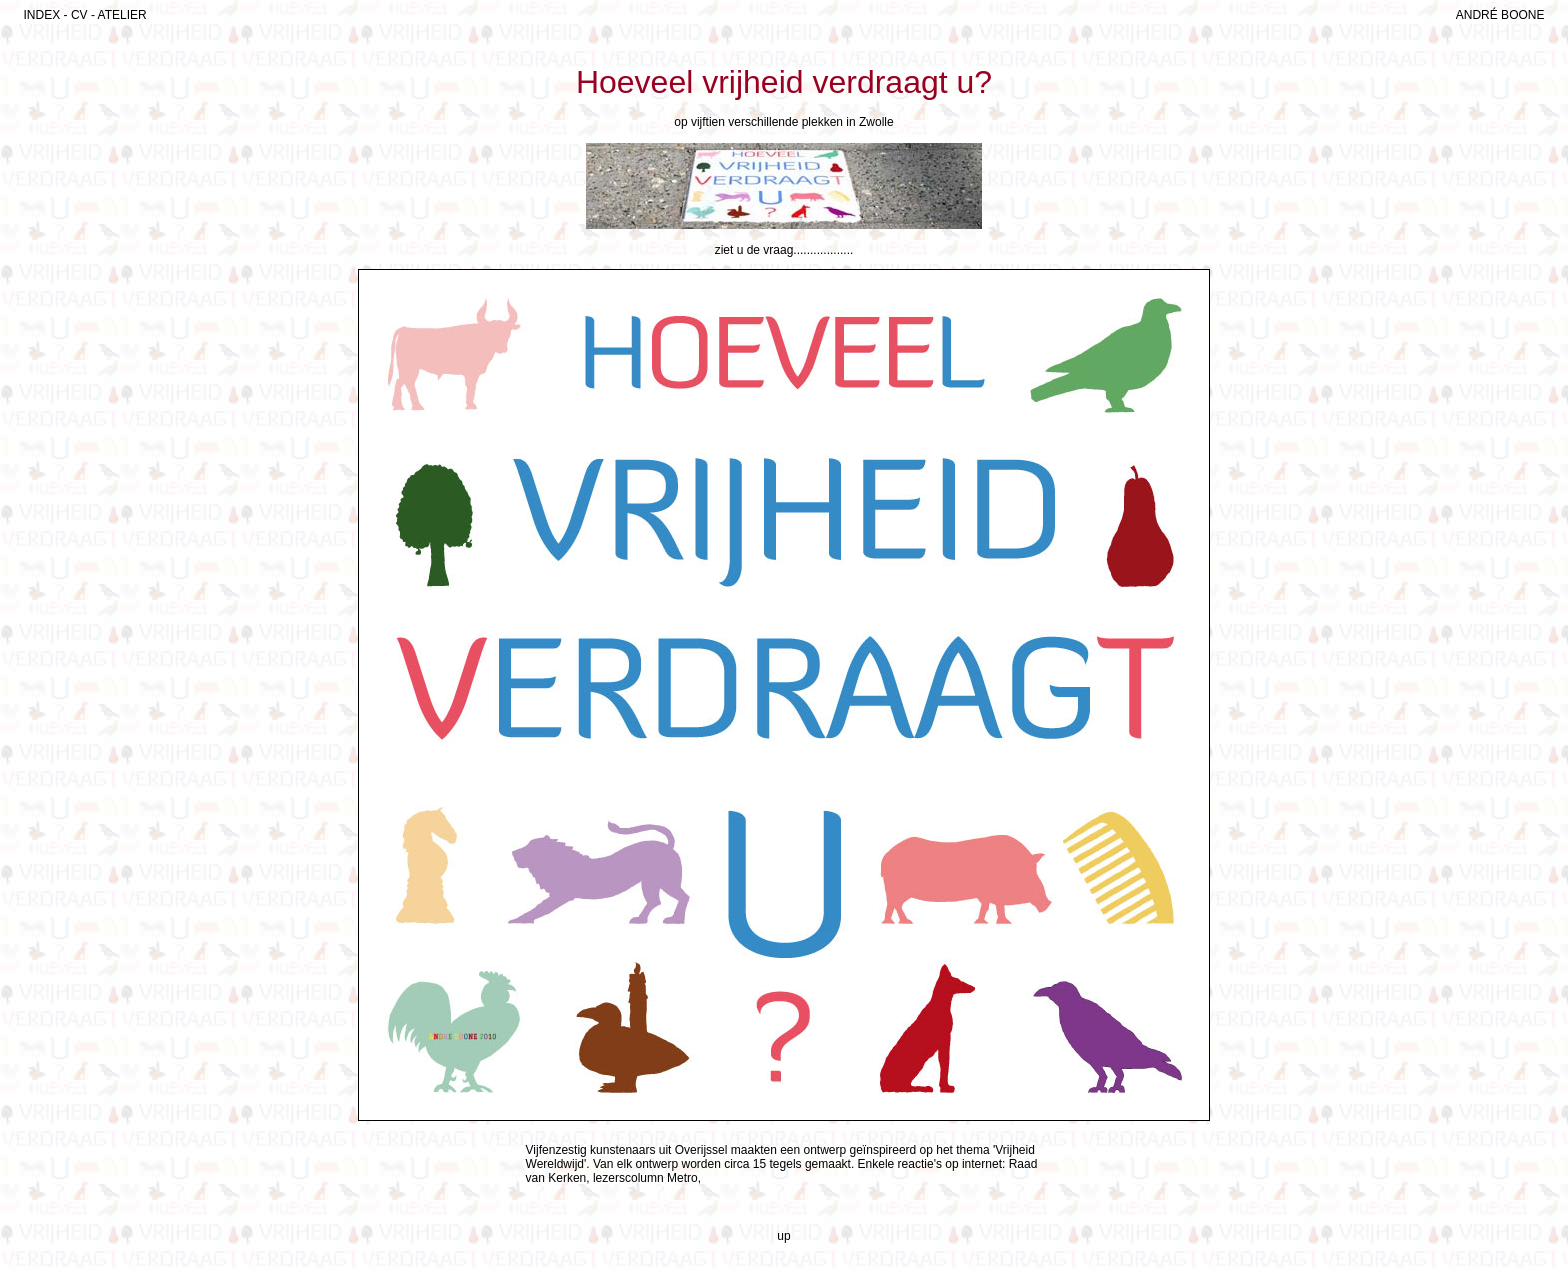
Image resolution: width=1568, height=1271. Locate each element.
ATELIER (122, 15)
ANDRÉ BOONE (1500, 15)
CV (79, 15)
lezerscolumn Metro (645, 1178)
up (783, 1236)
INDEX (42, 15)
